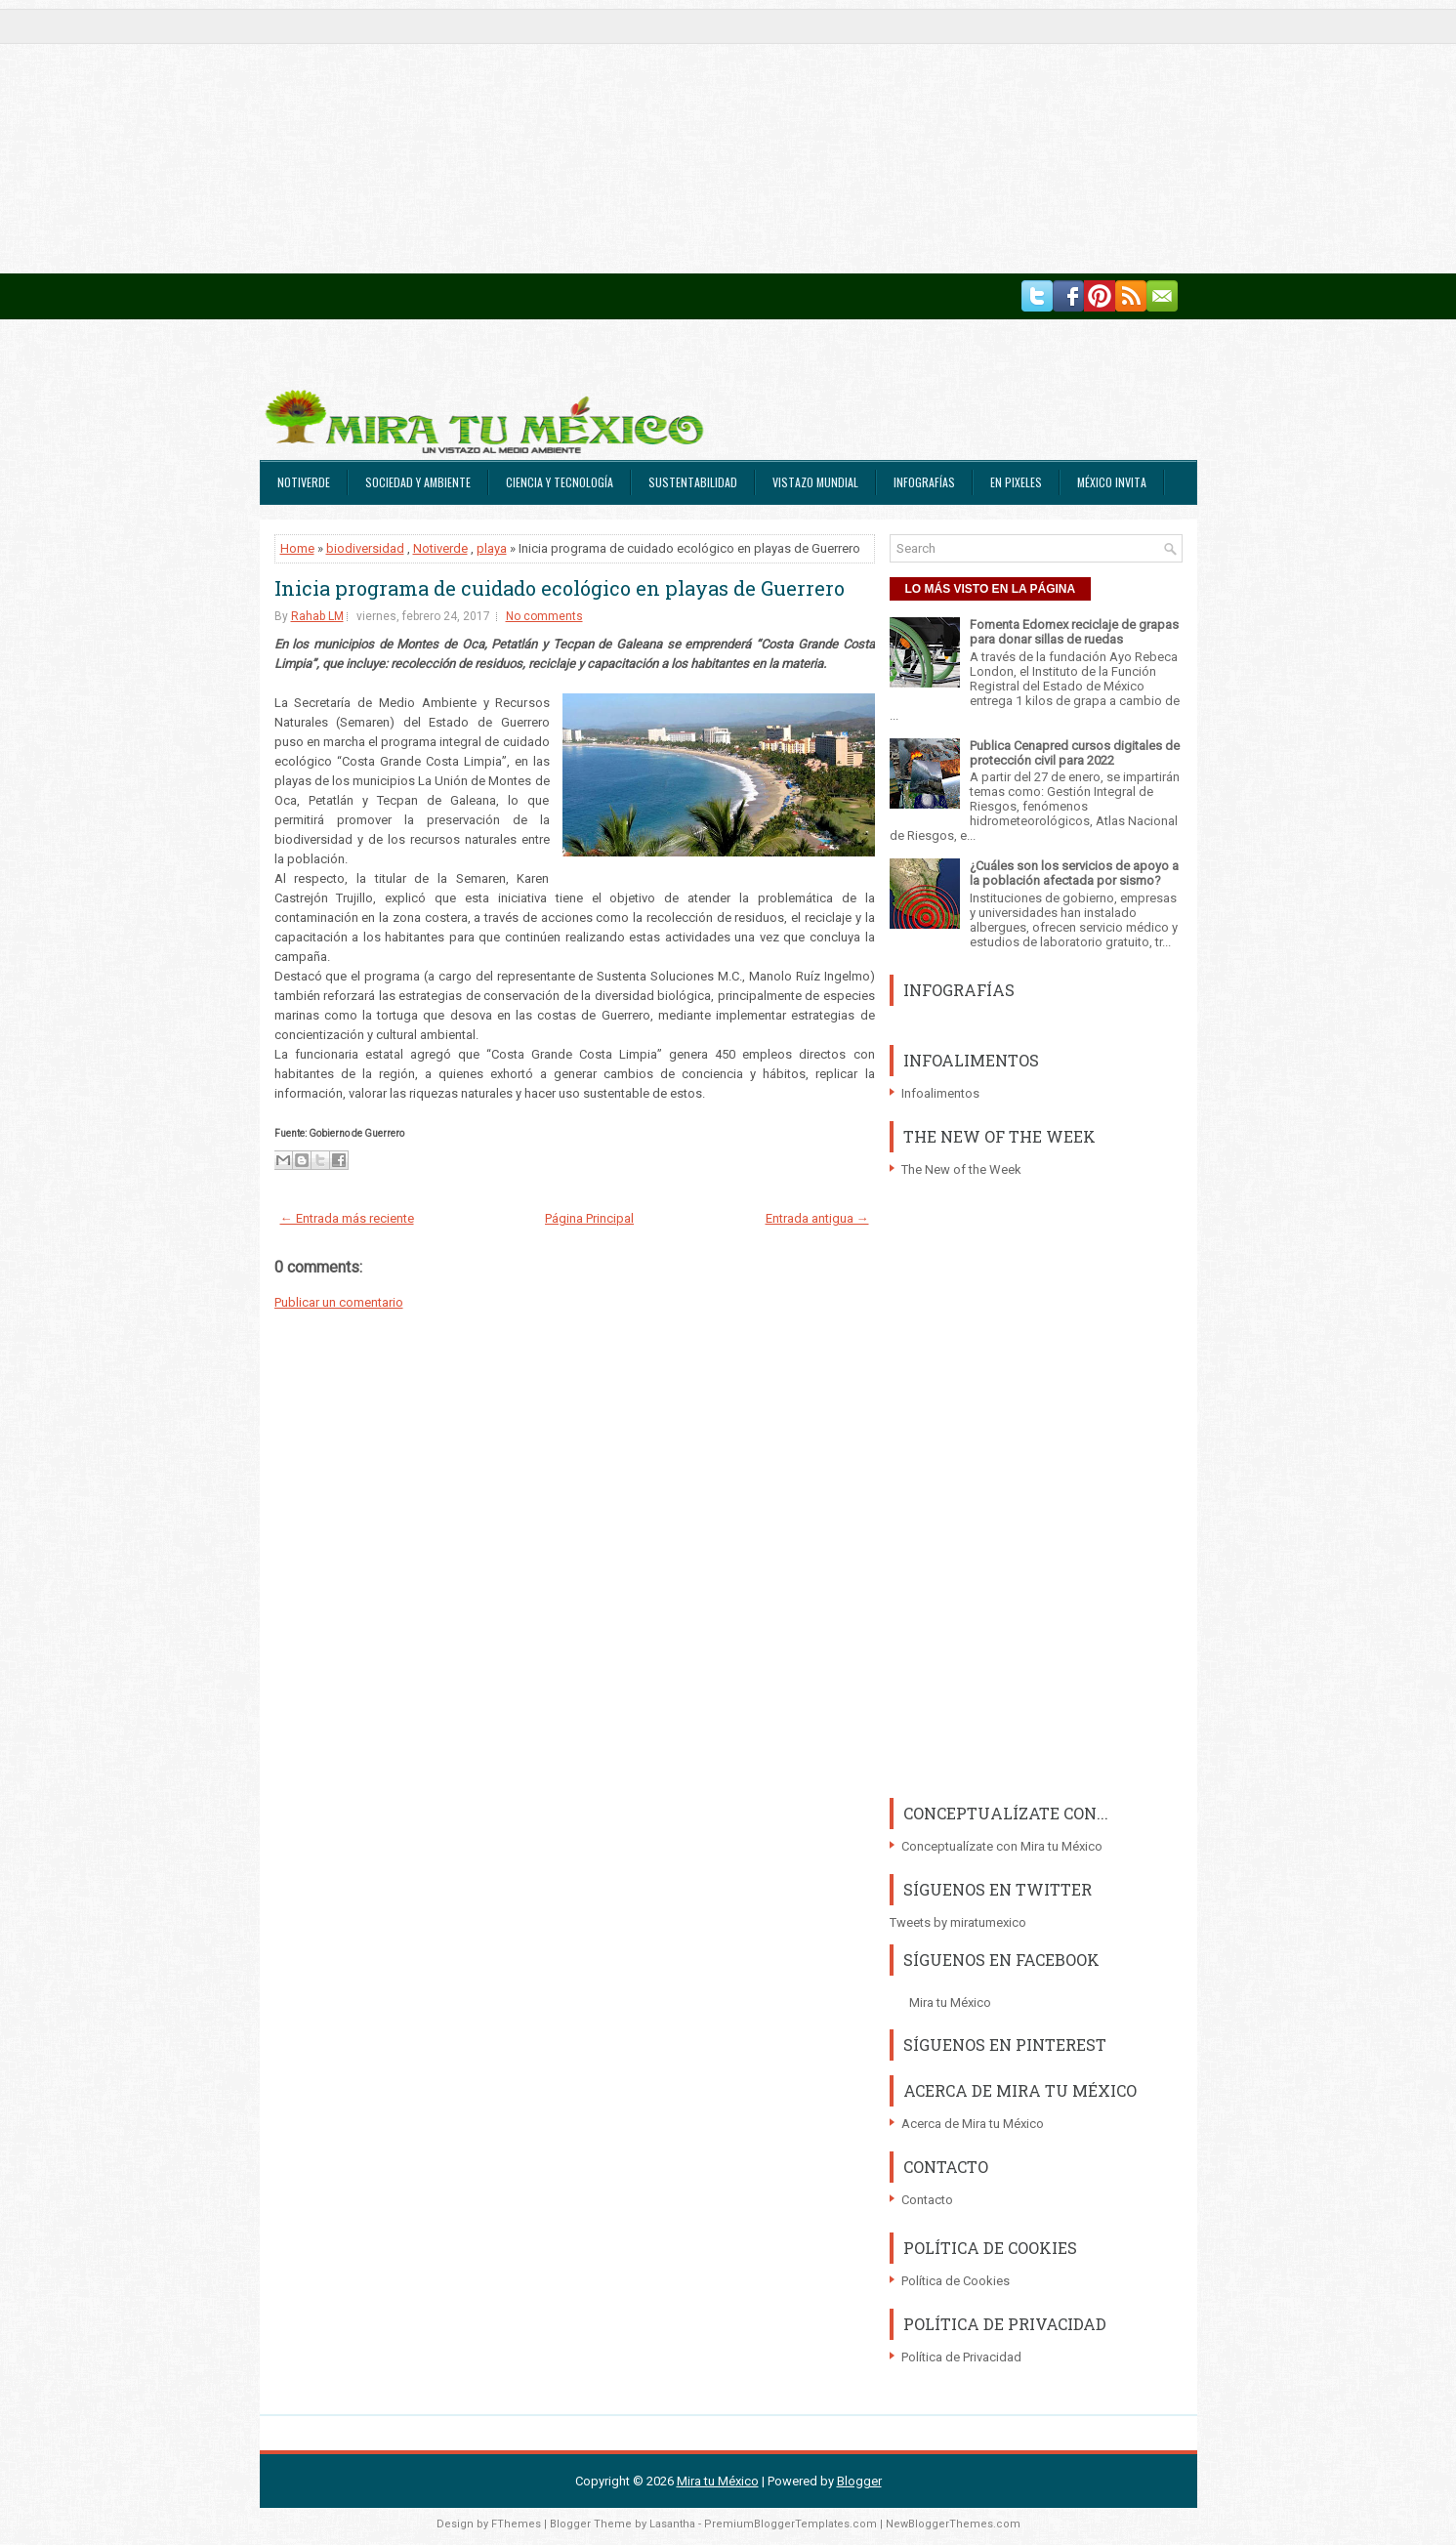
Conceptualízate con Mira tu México (1001, 1846)
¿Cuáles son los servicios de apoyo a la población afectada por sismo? (1074, 873)
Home (297, 548)
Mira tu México (950, 2002)
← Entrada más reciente (347, 1218)
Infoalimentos (940, 1093)
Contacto (927, 2199)
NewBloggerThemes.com (953, 2524)
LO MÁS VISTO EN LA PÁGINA (990, 589)
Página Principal (589, 1218)
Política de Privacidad (961, 2357)
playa (492, 548)
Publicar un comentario (338, 1302)
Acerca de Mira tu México (972, 2123)
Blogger (859, 2481)
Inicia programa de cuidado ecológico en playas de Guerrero (559, 588)
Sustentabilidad (692, 482)
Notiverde (303, 482)
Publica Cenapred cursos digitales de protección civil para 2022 (1075, 753)
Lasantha (672, 2524)
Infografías (924, 482)
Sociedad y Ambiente (418, 482)
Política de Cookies (955, 2281)
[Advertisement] (586, 136)
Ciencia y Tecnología (559, 482)
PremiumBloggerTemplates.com (790, 2524)
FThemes (516, 2524)
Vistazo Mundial (815, 482)
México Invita (1111, 482)
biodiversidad (365, 548)
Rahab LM (317, 616)
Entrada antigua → (817, 1218)
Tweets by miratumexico (958, 1922)
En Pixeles (1016, 482)
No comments (544, 616)
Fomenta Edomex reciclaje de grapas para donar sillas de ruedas (1074, 632)
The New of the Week (961, 1169)
